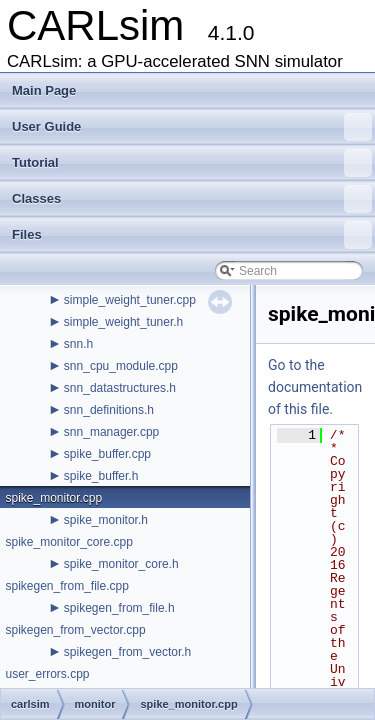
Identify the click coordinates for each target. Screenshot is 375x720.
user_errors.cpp (47, 674)
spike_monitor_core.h (121, 564)
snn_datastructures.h (120, 388)
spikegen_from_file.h (119, 608)
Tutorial (192, 163)
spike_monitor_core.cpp (68, 542)
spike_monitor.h (106, 520)
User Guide (192, 127)
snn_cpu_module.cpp (121, 366)
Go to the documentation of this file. (315, 387)
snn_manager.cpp (111, 432)
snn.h (78, 344)
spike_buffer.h (101, 476)
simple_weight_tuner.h (123, 322)
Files (192, 235)
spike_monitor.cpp (53, 498)
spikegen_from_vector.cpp (75, 630)
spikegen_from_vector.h (127, 652)
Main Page (44, 90)
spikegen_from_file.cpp (66, 586)
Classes (192, 199)
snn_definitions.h (109, 410)
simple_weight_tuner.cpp (130, 300)
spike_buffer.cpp (107, 454)
